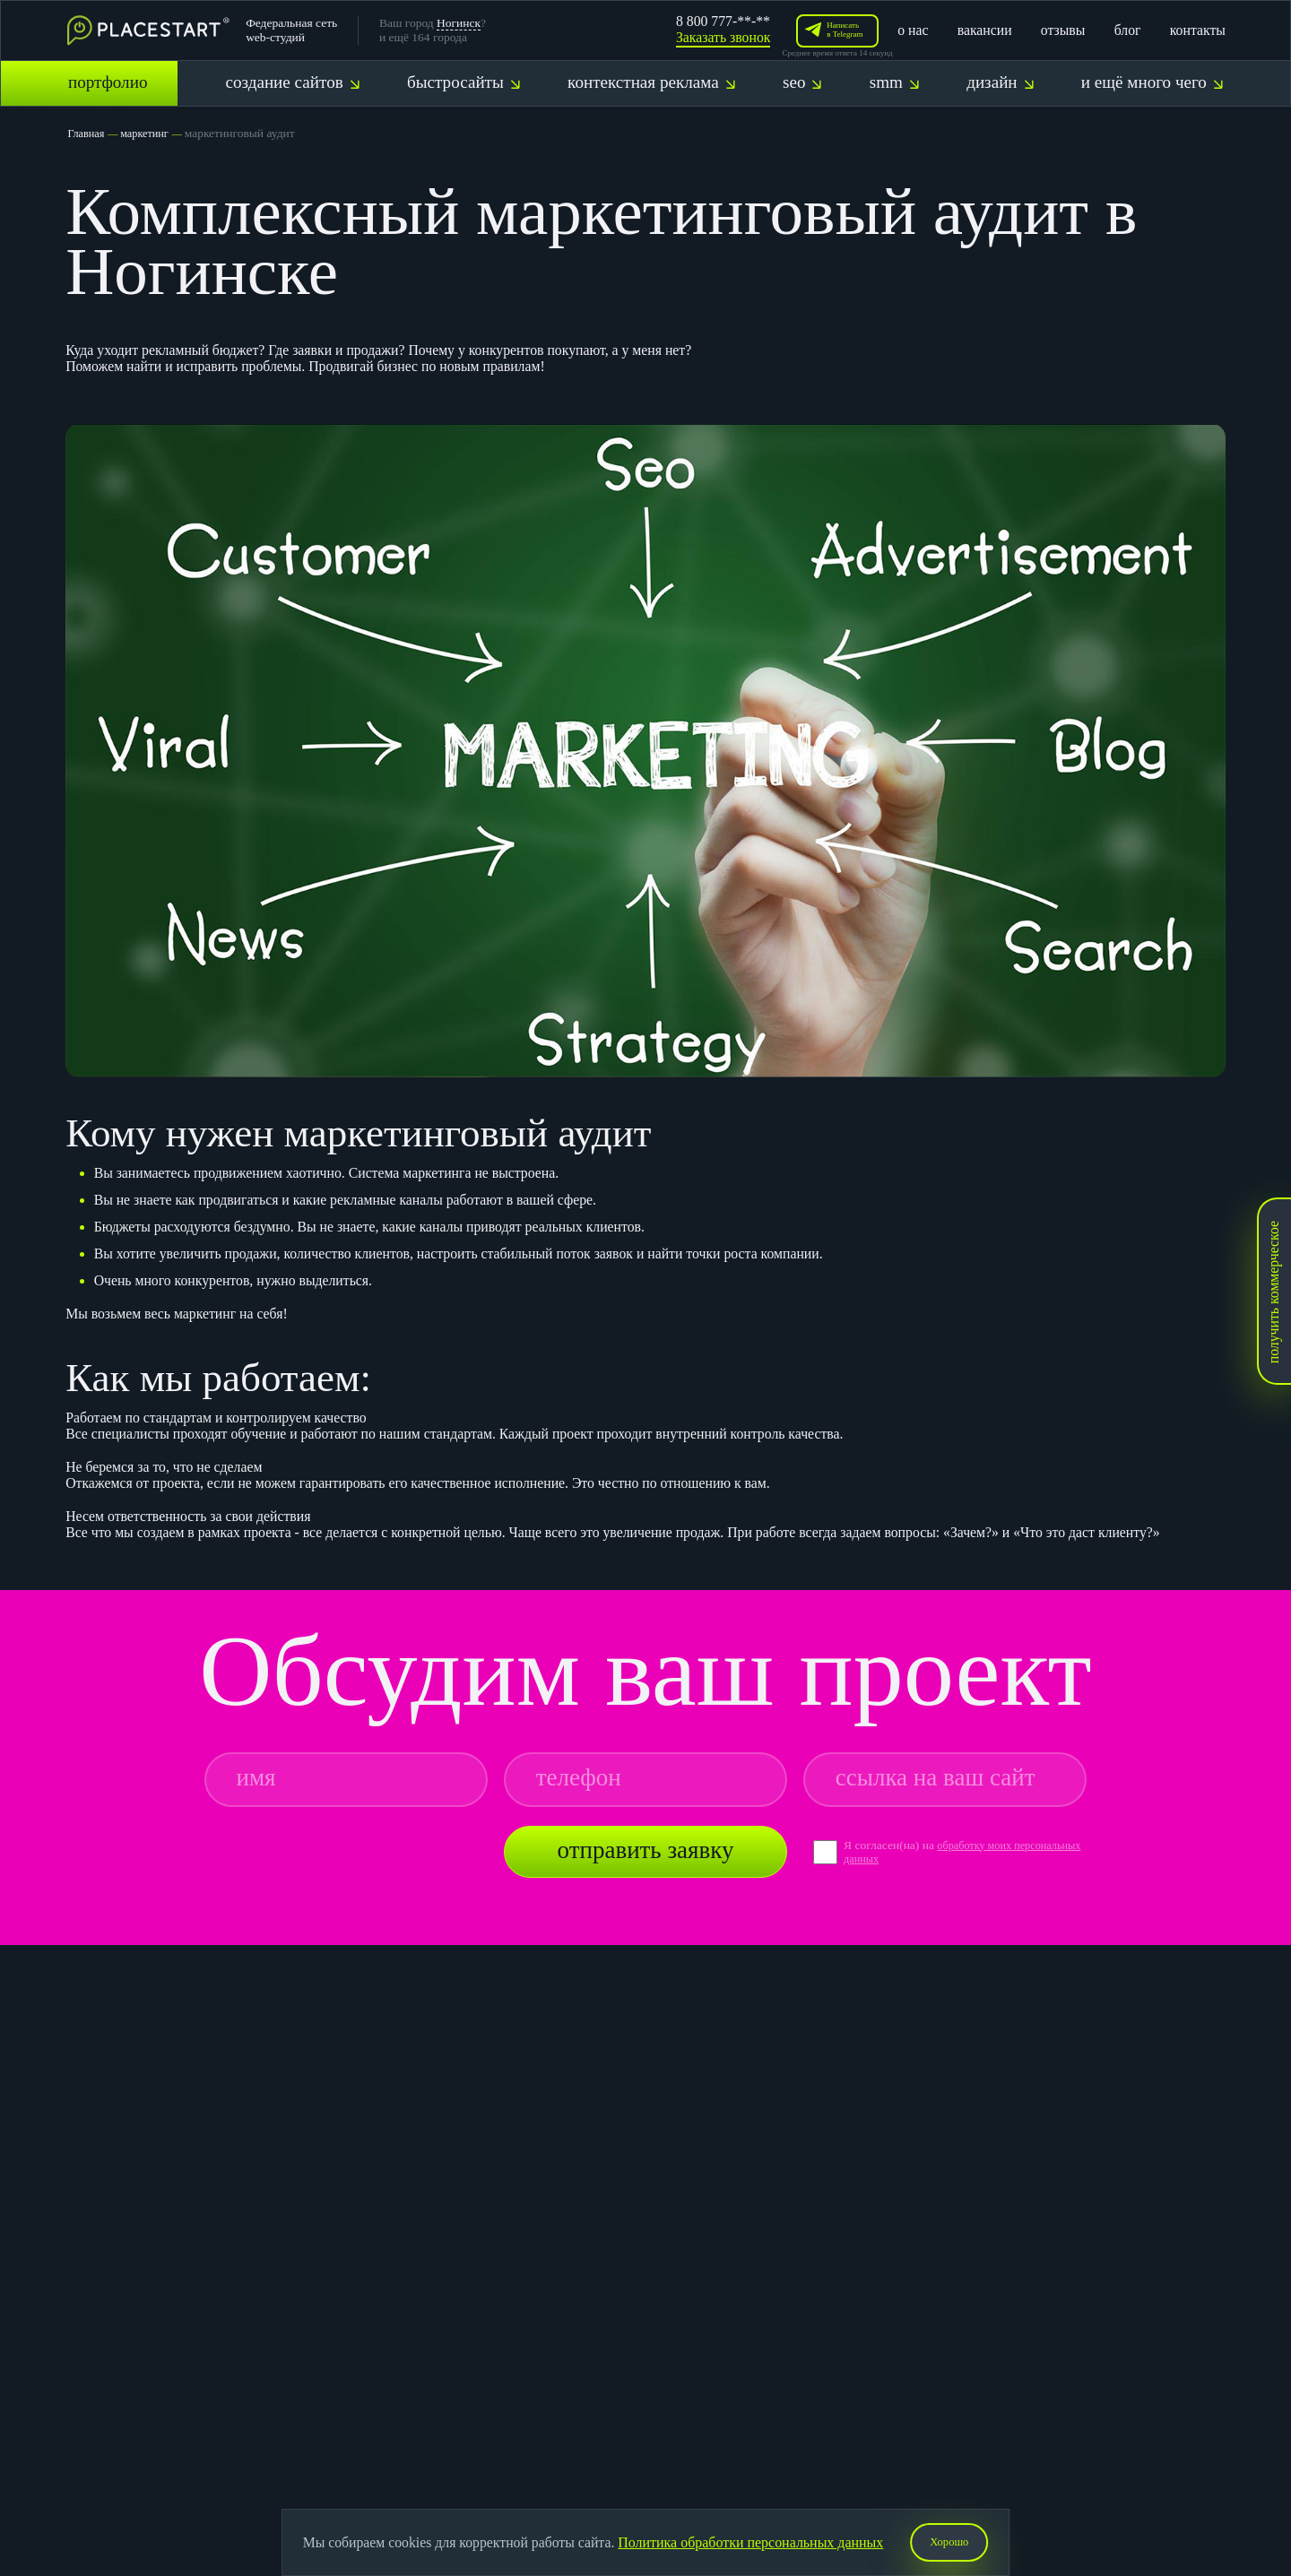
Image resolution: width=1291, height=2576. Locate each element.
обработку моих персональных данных (931, 1852)
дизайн (999, 82)
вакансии (984, 30)
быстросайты (463, 82)
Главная (87, 133)
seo (802, 82)
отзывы (1063, 30)
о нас (912, 30)
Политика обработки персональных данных (746, 2540)
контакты (1198, 30)
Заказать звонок (723, 37)
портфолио (107, 82)
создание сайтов (292, 82)
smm (894, 82)
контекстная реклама (651, 82)
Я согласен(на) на (890, 1845)
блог (1127, 30)
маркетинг (151, 133)
